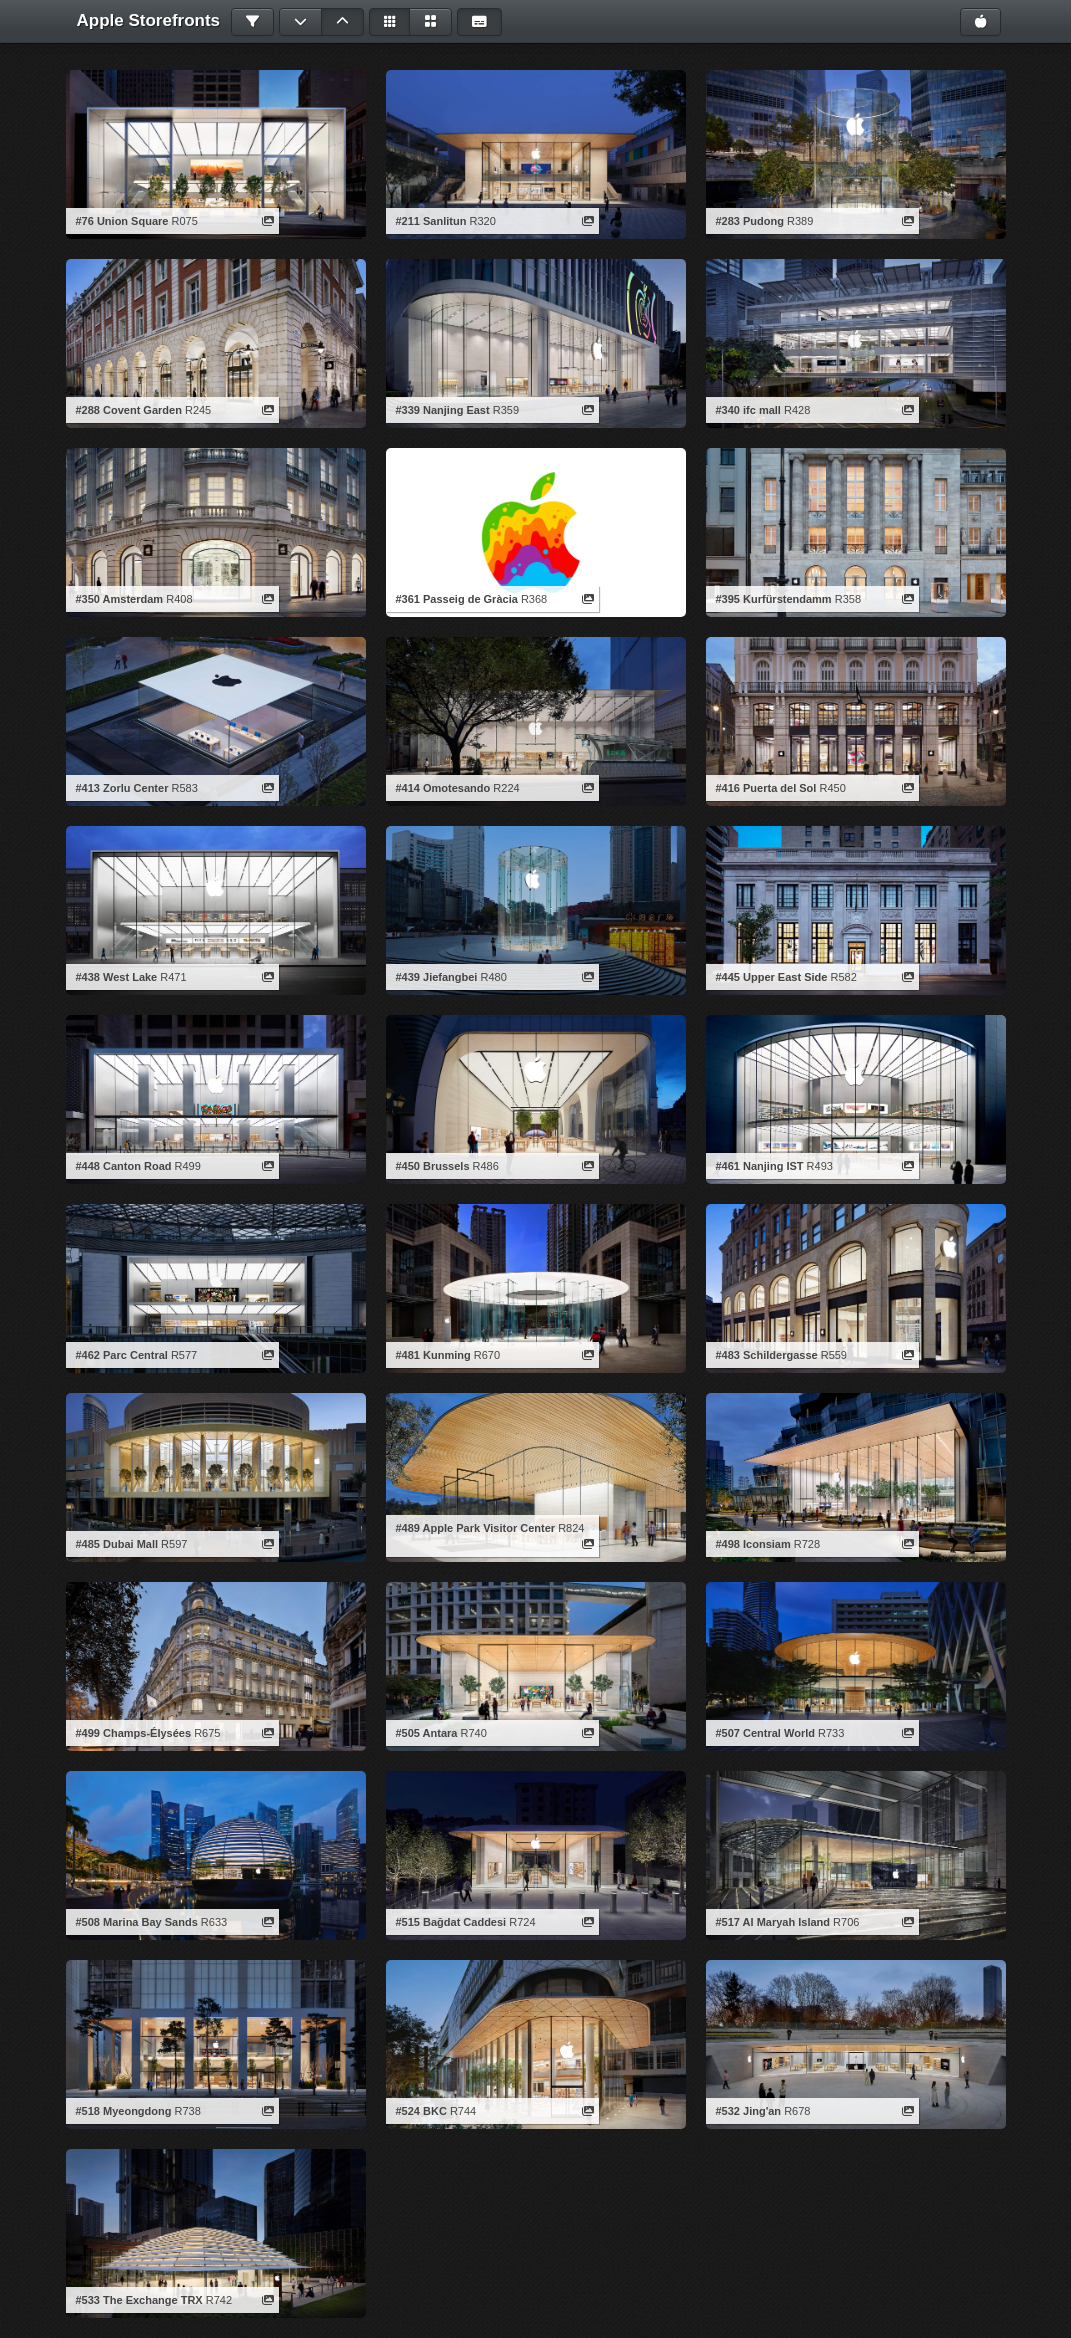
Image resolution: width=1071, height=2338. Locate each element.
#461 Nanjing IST (760, 1166)
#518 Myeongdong (124, 2111)
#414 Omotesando (443, 788)
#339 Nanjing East (443, 410)
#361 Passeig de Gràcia (457, 599)
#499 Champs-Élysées (134, 1733)
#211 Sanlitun (431, 221)
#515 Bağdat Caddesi (451, 1922)
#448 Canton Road (124, 1166)
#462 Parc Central (122, 1355)
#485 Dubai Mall (117, 1544)
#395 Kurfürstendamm (774, 599)
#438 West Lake (117, 977)
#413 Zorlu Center (122, 788)
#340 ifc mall (748, 410)
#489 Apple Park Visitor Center (476, 1528)
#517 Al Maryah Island (773, 1922)
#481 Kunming (433, 1355)
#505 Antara (427, 1733)
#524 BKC (421, 2111)
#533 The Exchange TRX (139, 2300)
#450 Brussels (433, 1166)
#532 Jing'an (749, 2111)
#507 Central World (765, 1733)
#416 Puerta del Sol (766, 788)
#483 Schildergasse (767, 1355)
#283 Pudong (750, 221)
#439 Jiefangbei (437, 977)
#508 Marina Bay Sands (137, 1922)
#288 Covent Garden (129, 410)
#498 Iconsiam (753, 1544)
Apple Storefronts (149, 20)
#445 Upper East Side (772, 977)
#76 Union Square (122, 221)
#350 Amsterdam (120, 599)
